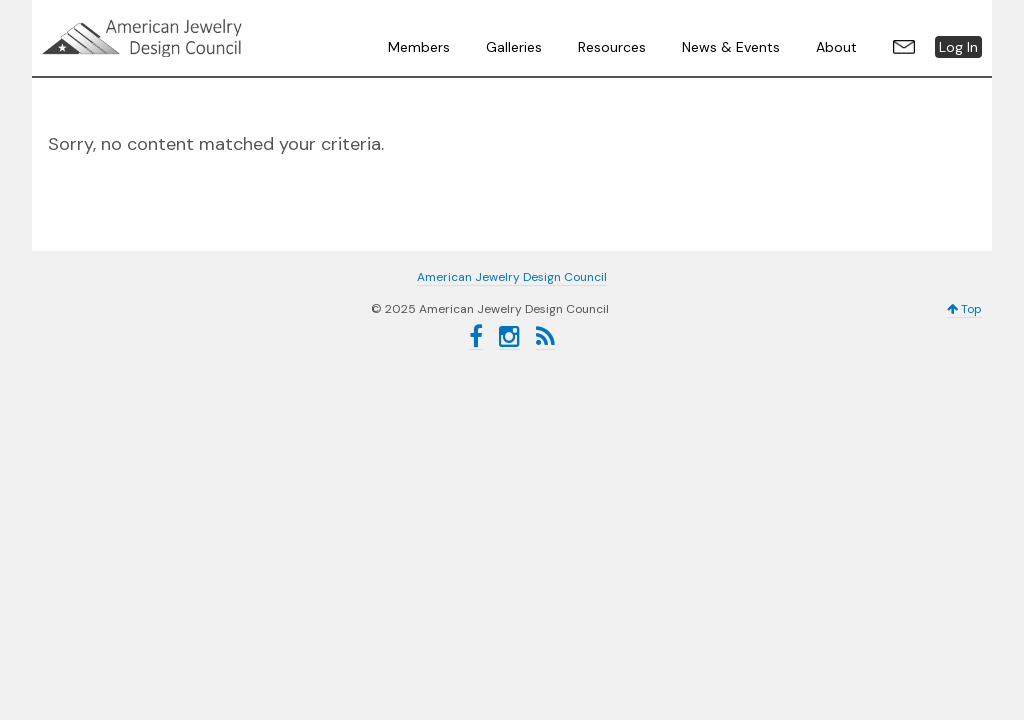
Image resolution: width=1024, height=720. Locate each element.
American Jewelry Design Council (192, 38)
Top (964, 309)
